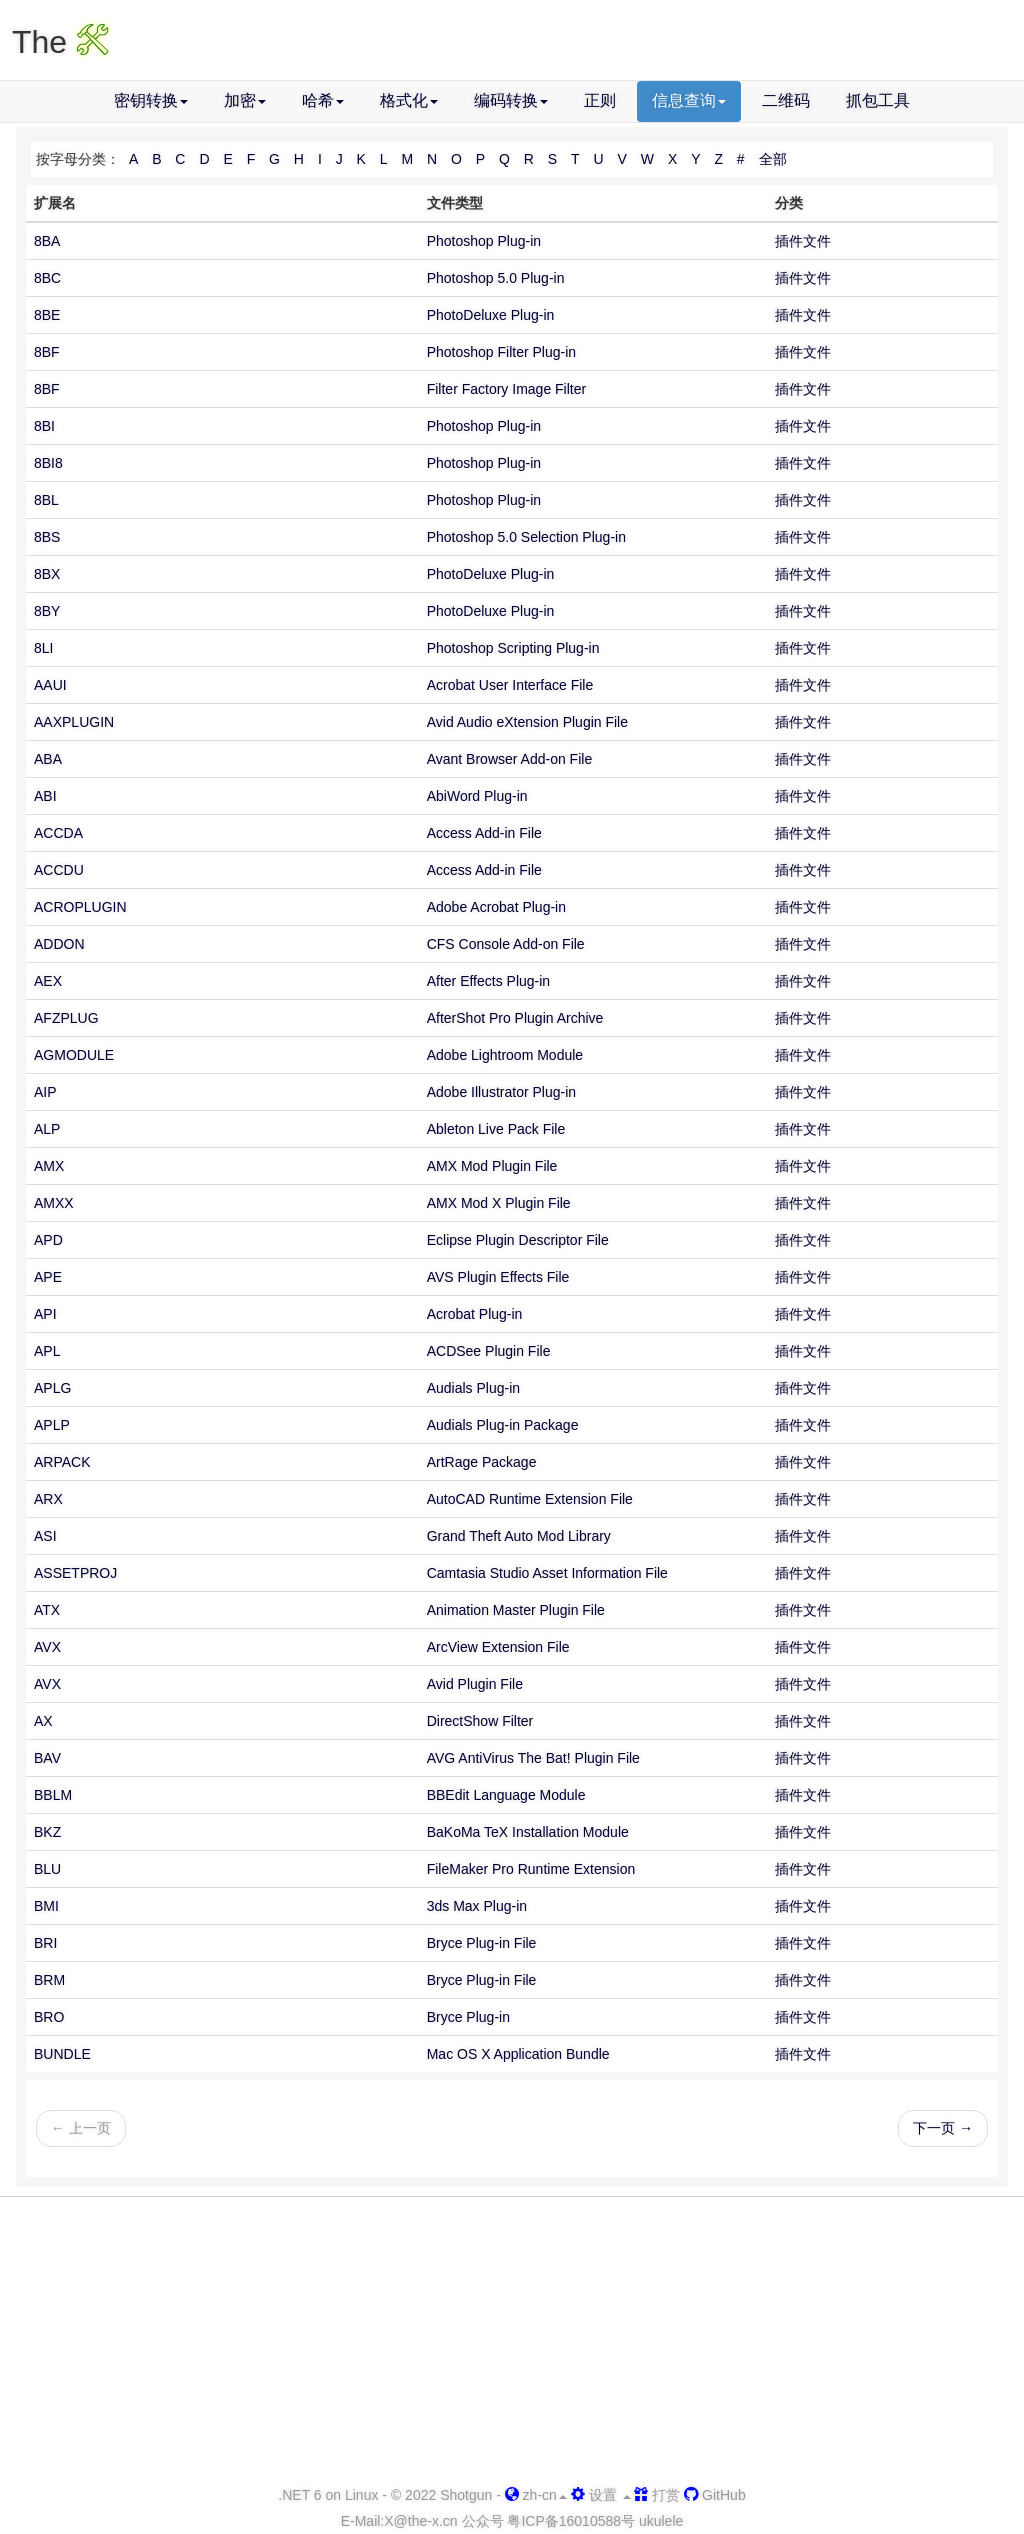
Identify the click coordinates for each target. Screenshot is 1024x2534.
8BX (47, 574)
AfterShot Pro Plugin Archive (515, 1018)
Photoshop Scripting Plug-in (513, 648)
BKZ (47, 1832)
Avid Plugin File (475, 1684)
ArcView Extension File (498, 1647)
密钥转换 (151, 100)
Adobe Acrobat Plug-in (496, 907)
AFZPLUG (66, 1018)
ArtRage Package (482, 1462)
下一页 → (943, 2128)
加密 (245, 100)
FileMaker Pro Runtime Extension (531, 1869)
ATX (47, 1610)
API (45, 1314)
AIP (45, 1092)
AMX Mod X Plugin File (499, 1203)
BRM (49, 1980)
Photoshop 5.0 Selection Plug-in (526, 537)
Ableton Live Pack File (496, 1129)
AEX (48, 981)
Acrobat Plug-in (475, 1314)
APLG (52, 1388)
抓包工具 (878, 100)
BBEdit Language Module (506, 1795)
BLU (47, 1869)
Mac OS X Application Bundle (518, 2054)
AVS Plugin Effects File (498, 1277)
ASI (45, 1536)
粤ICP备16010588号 (571, 2521)
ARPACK (62, 1462)
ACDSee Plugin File (489, 1351)
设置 (601, 2495)
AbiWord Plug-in (477, 796)
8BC (47, 278)
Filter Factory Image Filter (506, 389)
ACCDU (59, 870)
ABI (45, 796)
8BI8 (48, 463)
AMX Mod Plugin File (492, 1166)
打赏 (657, 2495)
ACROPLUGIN (80, 907)
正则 (600, 100)
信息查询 (689, 100)
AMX (49, 1166)
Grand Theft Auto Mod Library (519, 1536)
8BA (47, 241)
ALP (47, 1129)
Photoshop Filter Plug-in (501, 352)
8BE (47, 315)
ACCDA (58, 833)
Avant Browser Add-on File (510, 759)
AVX (47, 1647)
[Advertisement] (512, 2342)
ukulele (661, 2521)
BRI (45, 1943)
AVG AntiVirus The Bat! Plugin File (533, 1758)
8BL (46, 500)
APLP (52, 1425)
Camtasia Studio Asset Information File (547, 1573)
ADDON (59, 944)
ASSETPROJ (75, 1573)
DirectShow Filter (480, 1721)
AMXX (54, 1203)
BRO (49, 2017)
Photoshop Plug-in (484, 241)
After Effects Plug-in (488, 981)
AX (43, 1721)
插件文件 (803, 241)
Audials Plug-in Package (503, 1425)
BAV (47, 1758)
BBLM (53, 1795)
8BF (47, 352)
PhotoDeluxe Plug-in (491, 315)
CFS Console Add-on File (506, 944)
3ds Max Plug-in (477, 1906)
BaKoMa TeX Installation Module (528, 1832)
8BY (47, 611)
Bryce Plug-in (468, 2017)
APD (48, 1240)
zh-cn (536, 2495)
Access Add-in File (484, 833)
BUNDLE (62, 2054)
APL (47, 1351)
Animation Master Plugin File (516, 1610)
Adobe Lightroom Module (505, 1055)
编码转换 (511, 100)
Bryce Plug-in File (482, 1943)
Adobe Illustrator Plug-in (501, 1092)
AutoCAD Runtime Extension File (530, 1499)
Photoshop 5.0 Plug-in (496, 278)
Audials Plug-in (473, 1388)
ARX (48, 1499)
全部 (773, 159)
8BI (44, 426)
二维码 (786, 100)
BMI (46, 1906)
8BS (47, 537)
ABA (48, 759)
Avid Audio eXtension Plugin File (527, 722)
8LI (43, 648)
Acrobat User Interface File (510, 685)
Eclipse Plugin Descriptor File (518, 1240)
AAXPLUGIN (74, 722)
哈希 (323, 100)
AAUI (50, 685)
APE (48, 1277)
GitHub (714, 2495)
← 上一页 (81, 2128)
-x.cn (420, 2521)
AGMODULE (74, 1055)
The (60, 42)
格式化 (409, 100)
